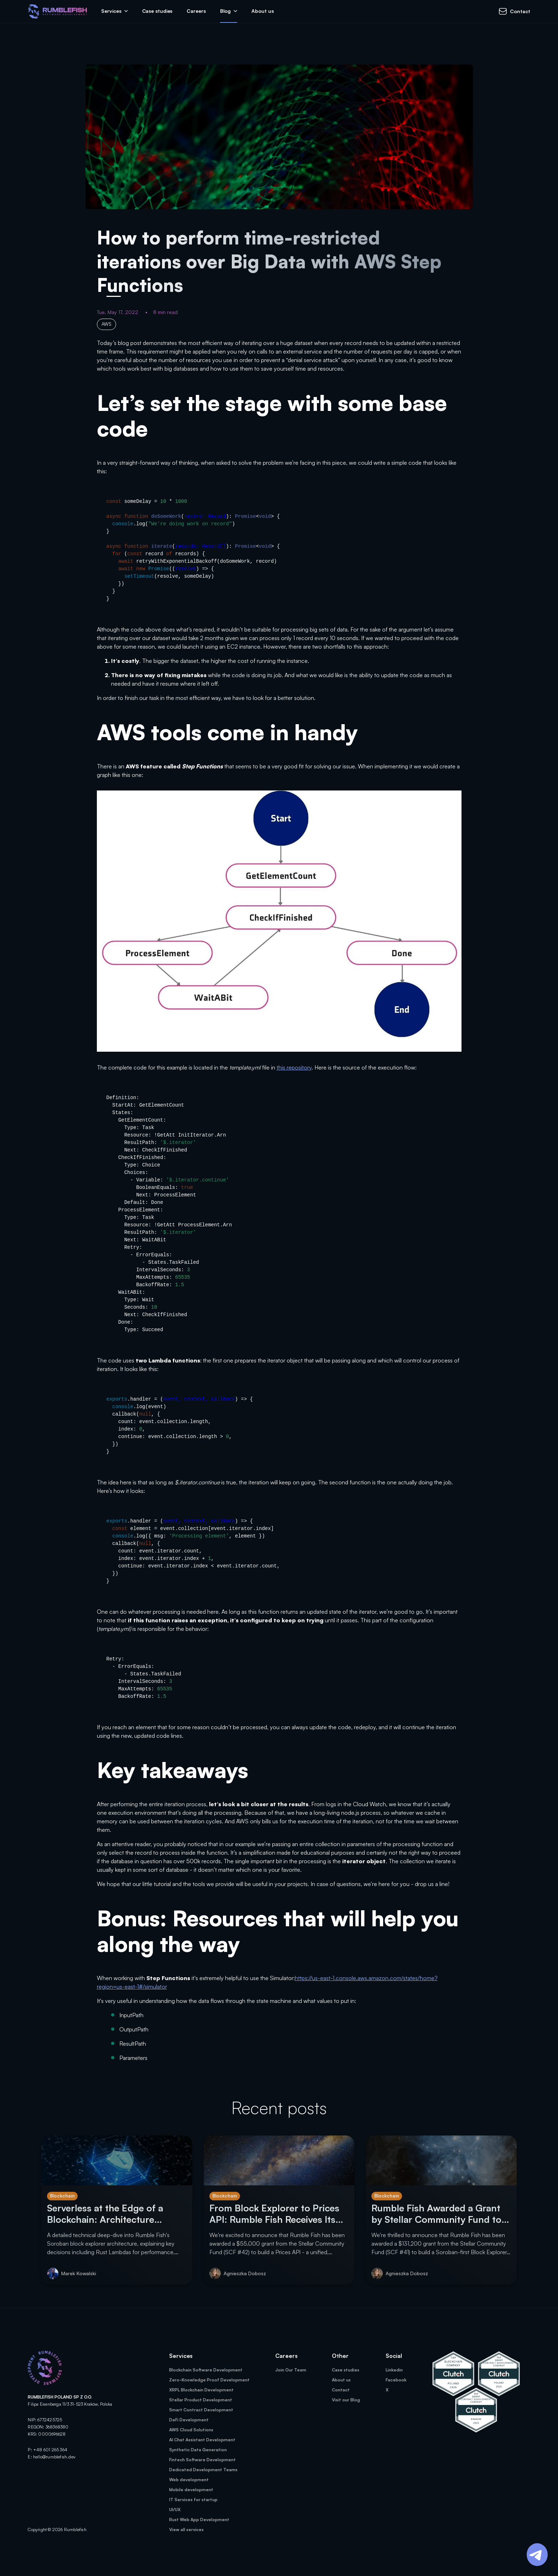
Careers (196, 11)
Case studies (157, 11)
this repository (294, 1067)
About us (262, 11)
